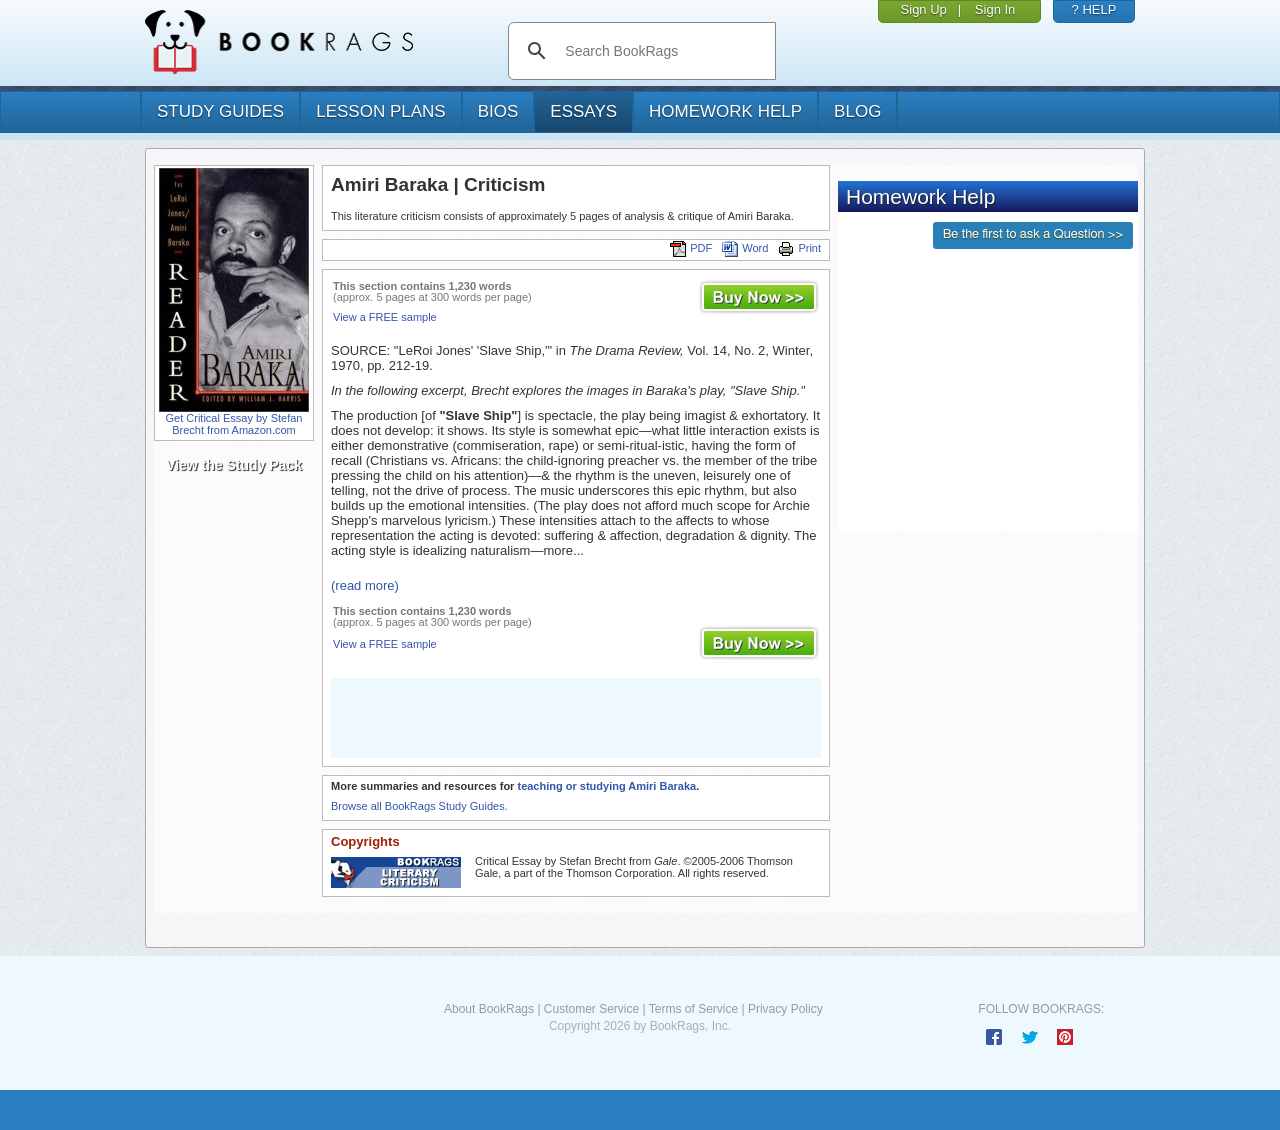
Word (745, 248)
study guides (220, 111)
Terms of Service (693, 1009)
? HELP (1094, 9)
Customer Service (591, 1009)
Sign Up (924, 9)
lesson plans (380, 111)
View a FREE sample (385, 317)
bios (498, 111)
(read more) (365, 585)
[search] (662, 51)
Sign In (995, 9)
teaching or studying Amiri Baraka (606, 786)
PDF (691, 248)
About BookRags (489, 1009)
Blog (857, 111)
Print (799, 248)
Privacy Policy (785, 1009)
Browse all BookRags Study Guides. (419, 806)
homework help (725, 111)
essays (583, 111)
